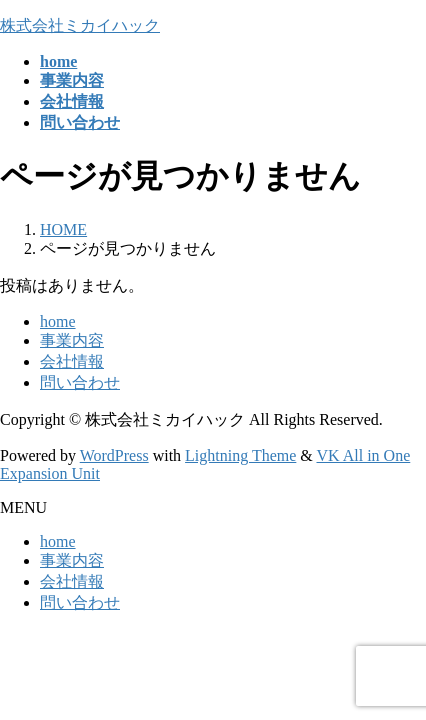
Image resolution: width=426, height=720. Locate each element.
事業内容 (72, 340)
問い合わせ (80, 382)
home (58, 321)
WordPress (114, 455)
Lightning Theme (240, 455)
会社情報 (72, 361)
